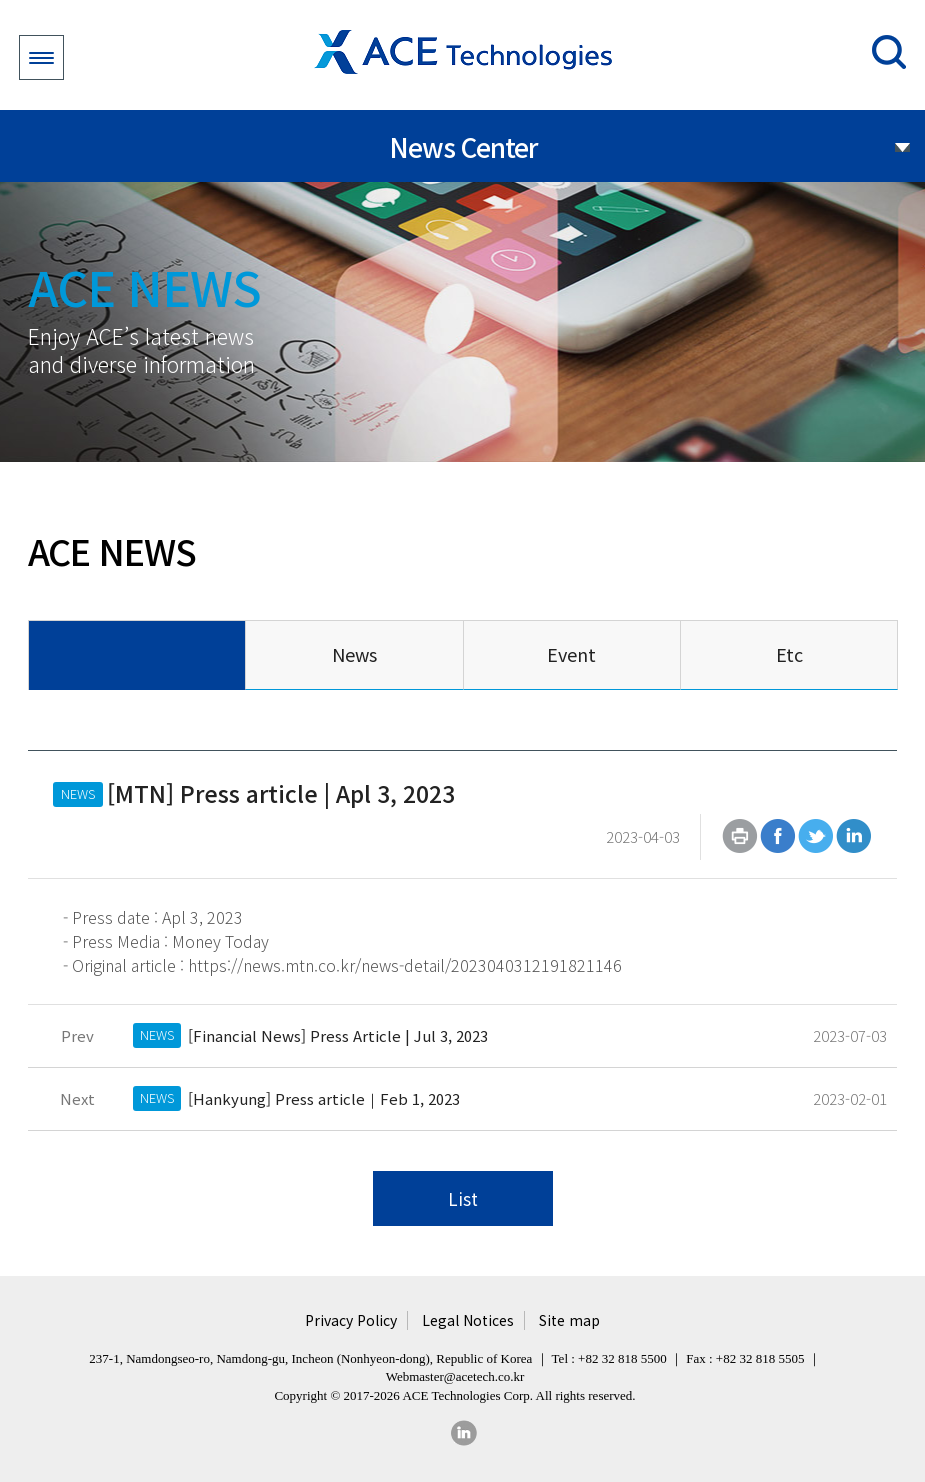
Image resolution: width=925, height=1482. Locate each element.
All (136, 654)
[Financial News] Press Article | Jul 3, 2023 (338, 1035)
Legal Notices (468, 1320)
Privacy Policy (351, 1320)
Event (571, 654)
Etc (789, 654)
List (463, 1198)
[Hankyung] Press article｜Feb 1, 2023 (324, 1098)
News (354, 654)
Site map (569, 1320)
